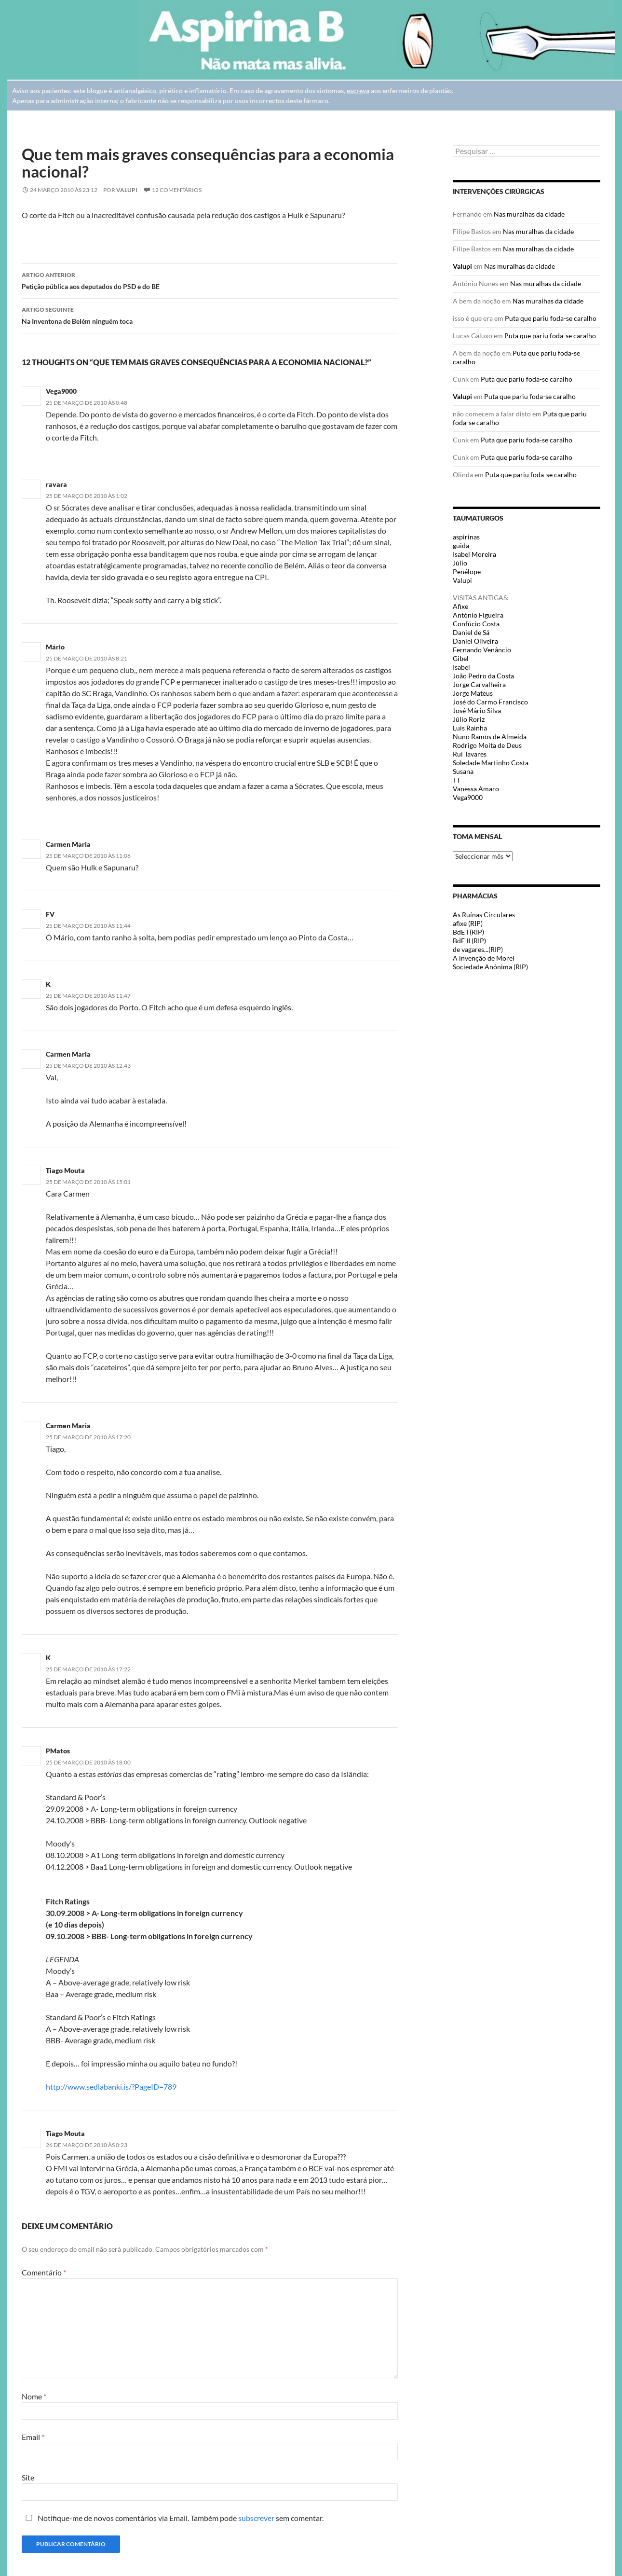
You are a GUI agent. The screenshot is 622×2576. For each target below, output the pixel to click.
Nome (34, 2396)
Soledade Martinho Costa (490, 762)
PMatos (58, 1751)
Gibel (461, 658)
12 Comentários (177, 189)
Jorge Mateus (473, 693)
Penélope (467, 571)
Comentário (44, 2272)
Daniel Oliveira (475, 641)
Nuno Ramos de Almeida (490, 736)
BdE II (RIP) (469, 941)
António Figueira (478, 615)
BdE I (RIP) (468, 932)
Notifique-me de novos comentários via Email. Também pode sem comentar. (173, 2517)
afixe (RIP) (468, 923)
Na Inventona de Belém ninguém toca (210, 314)
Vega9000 (468, 797)
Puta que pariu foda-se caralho (550, 318)
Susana (463, 771)
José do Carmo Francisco (490, 702)
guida (461, 545)
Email (33, 2436)
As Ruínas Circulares (484, 914)
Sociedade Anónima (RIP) (490, 967)
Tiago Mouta (65, 1170)
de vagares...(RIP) (478, 949)
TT (456, 780)
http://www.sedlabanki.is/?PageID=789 (111, 2086)
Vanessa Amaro (476, 789)
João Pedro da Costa (483, 676)
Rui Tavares (470, 754)
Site (28, 2477)
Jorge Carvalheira (479, 684)
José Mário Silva (477, 710)
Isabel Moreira (474, 554)
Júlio (460, 563)
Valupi (126, 189)
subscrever (256, 2517)
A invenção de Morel (483, 958)
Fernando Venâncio (482, 650)
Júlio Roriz (469, 719)
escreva (358, 90)
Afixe (460, 606)
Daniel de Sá (471, 632)
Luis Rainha (470, 728)
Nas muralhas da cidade (529, 214)
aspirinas (466, 537)
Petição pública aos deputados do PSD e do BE (210, 279)
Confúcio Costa (476, 624)
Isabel (461, 667)
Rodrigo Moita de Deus (487, 745)
